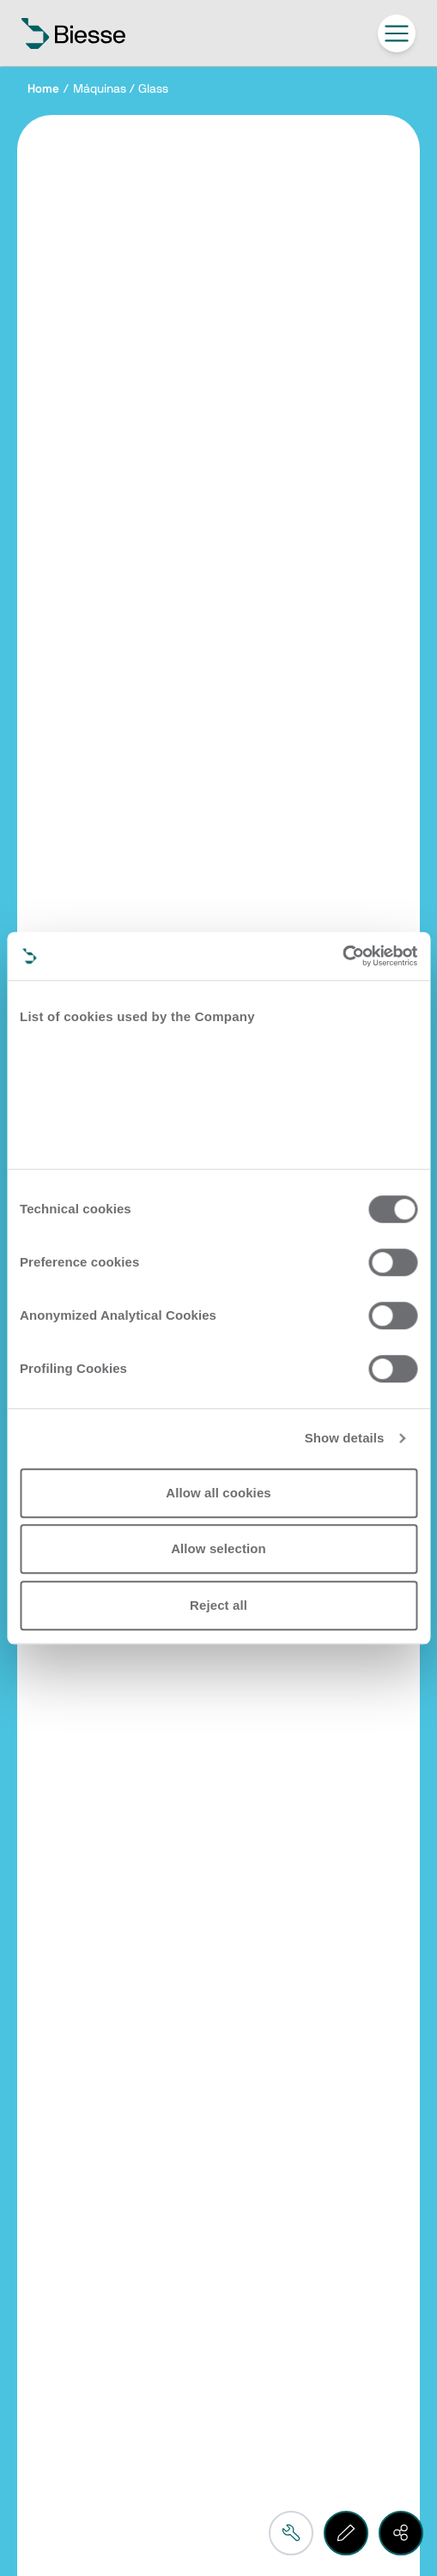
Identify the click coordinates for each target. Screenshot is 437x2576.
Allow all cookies (218, 1492)
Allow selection (218, 1548)
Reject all (218, 1605)
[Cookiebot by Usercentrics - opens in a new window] (342, 956)
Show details (345, 1437)
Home (43, 89)
